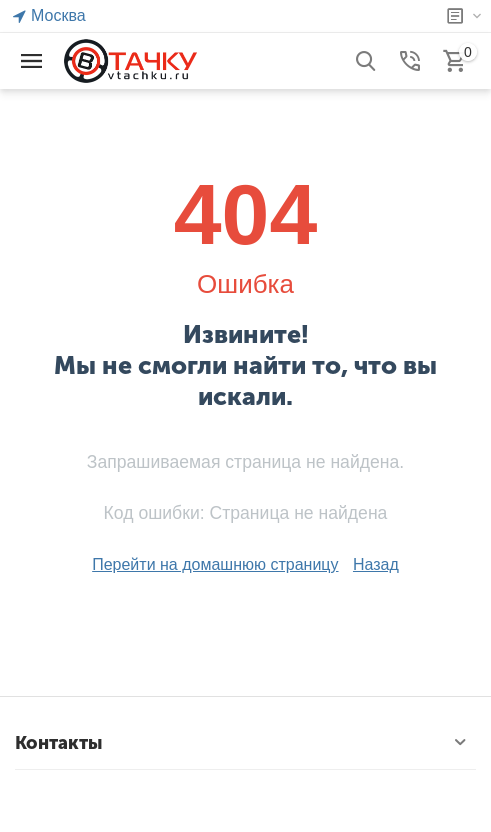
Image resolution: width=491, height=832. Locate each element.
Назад (376, 564)
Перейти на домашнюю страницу (215, 564)
